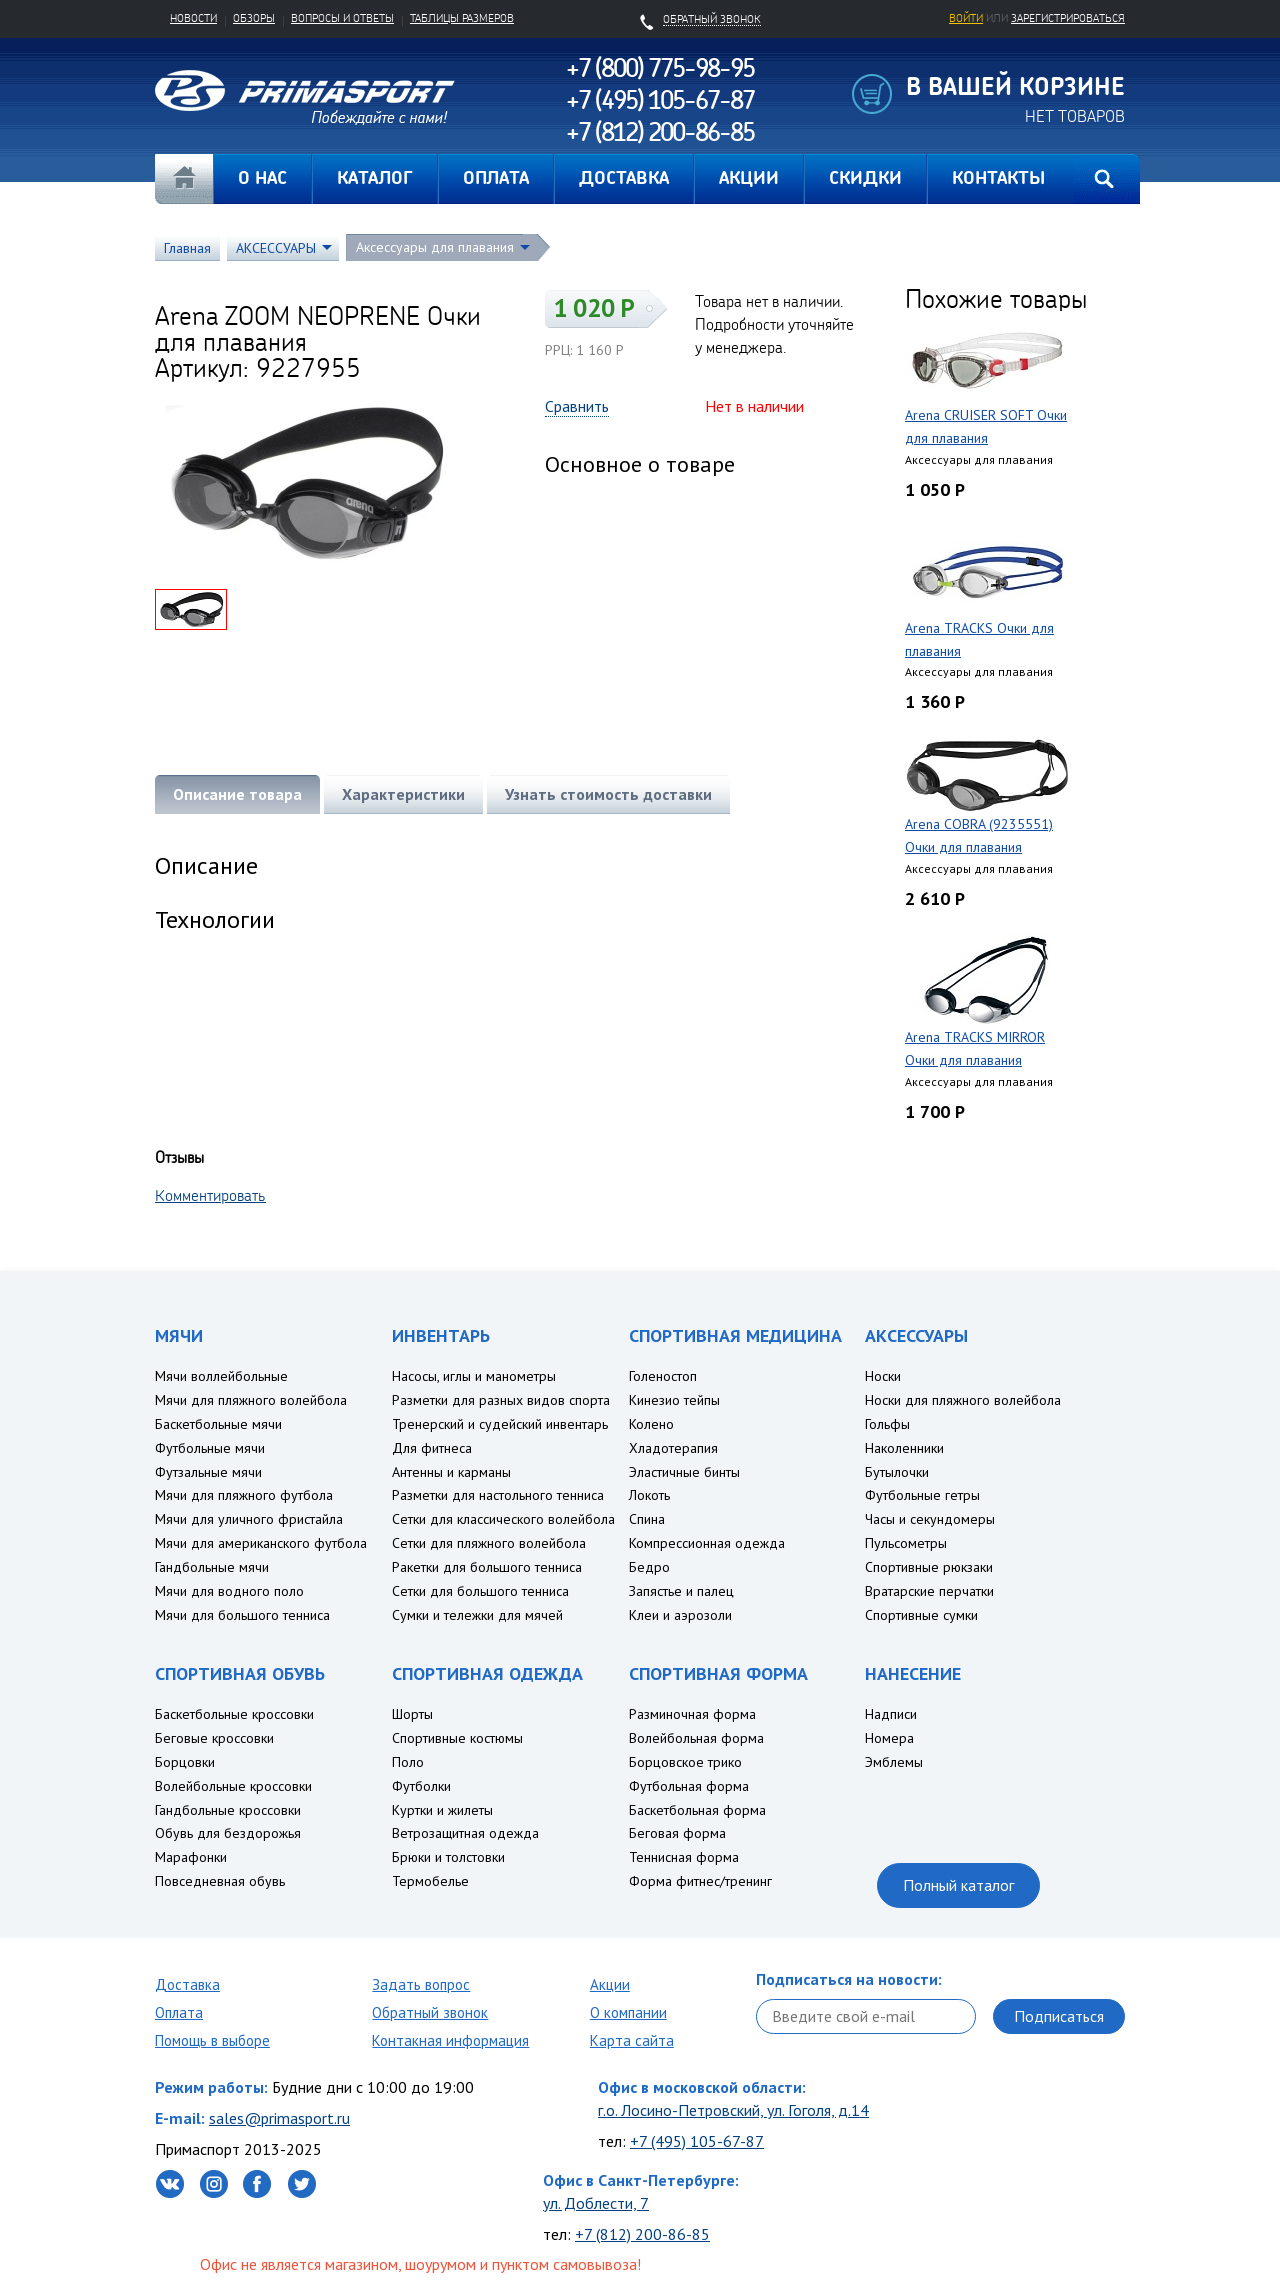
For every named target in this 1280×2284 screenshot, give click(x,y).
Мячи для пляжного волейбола (251, 1400)
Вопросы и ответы (342, 18)
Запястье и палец (681, 1591)
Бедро (649, 1567)
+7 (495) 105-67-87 (697, 2141)
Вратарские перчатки (929, 1591)
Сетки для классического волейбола (503, 1519)
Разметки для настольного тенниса (498, 1495)
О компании (628, 2012)
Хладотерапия (673, 1448)
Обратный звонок (430, 2012)
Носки (883, 1376)
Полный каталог (958, 1885)
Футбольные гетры (922, 1495)
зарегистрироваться (1068, 18)
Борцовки (185, 1762)
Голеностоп (663, 1376)
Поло (408, 1762)
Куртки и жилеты (442, 1810)
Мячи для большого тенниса (242, 1615)
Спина (647, 1519)
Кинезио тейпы (674, 1400)
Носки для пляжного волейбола (963, 1400)
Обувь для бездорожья (228, 1833)
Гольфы (887, 1424)
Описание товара (237, 794)
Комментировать (210, 1195)
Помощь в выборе (212, 2040)
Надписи (891, 1714)
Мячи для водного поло (229, 1591)
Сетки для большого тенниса (480, 1591)
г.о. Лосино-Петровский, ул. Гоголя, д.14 (733, 2110)
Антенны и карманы (451, 1472)
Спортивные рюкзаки (929, 1567)
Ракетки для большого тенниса (487, 1567)
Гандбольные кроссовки (228, 1810)
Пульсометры (906, 1543)
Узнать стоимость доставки (608, 794)
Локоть (649, 1495)
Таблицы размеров (462, 18)
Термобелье (430, 1881)
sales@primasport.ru (279, 2118)
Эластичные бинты (684, 1472)
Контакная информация (450, 2040)
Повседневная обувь (220, 1881)
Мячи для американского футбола (261, 1543)
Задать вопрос (421, 1984)
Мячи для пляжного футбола (244, 1495)
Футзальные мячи (208, 1472)
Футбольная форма (689, 1786)
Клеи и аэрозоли (680, 1615)
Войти (966, 18)
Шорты (412, 1714)
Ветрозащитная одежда (465, 1833)
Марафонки (191, 1857)
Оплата (179, 2012)
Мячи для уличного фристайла (249, 1519)
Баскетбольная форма (697, 1810)
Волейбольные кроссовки (233, 1786)
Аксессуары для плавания (435, 247)
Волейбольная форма (696, 1738)
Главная (184, 179)
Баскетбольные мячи (218, 1424)
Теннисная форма (684, 1857)
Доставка (187, 1984)
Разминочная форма (692, 1714)
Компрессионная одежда (707, 1543)
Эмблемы (894, 1762)
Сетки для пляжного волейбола (489, 1543)
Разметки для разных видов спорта (501, 1400)
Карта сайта (632, 2040)
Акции (610, 1984)
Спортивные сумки (921, 1615)
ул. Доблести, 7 (596, 2203)
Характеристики (403, 794)
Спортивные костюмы (457, 1738)
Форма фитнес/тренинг (700, 1881)
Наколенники (904, 1448)
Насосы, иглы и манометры (474, 1376)
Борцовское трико (685, 1762)
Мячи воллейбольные (221, 1376)
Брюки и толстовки (448, 1857)
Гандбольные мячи (212, 1567)
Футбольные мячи (210, 1448)
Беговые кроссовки (214, 1738)
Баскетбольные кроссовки (234, 1714)
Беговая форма (677, 1833)
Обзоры (254, 18)
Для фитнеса (432, 1448)
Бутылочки (897, 1472)
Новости (193, 18)
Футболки (421, 1786)
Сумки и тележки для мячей (477, 1615)
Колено (651, 1424)
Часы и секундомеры (930, 1519)
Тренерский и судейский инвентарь (500, 1424)
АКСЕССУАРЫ (276, 248)
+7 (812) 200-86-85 (642, 2234)
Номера (889, 1738)
